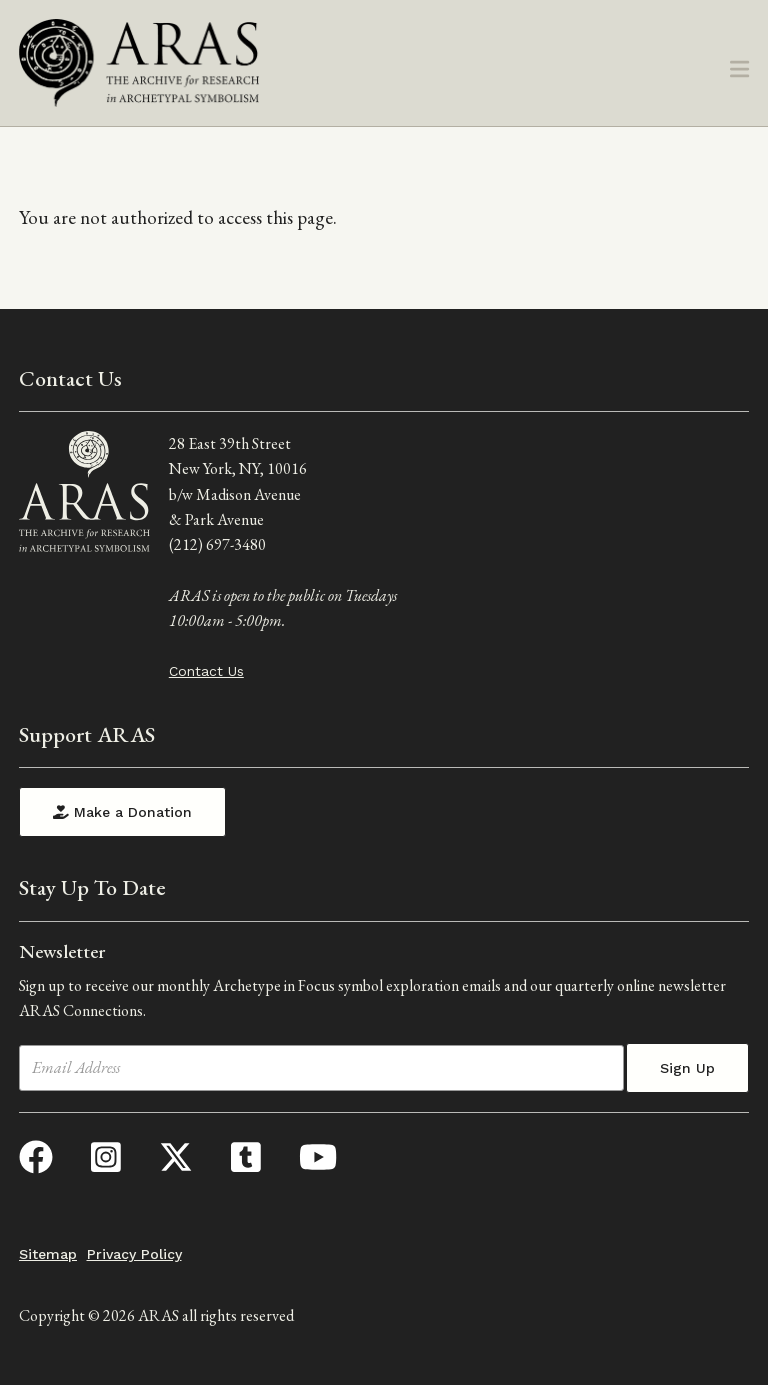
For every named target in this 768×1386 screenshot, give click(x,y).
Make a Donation (122, 812)
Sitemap (48, 1254)
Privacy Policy (134, 1254)
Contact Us (206, 671)
